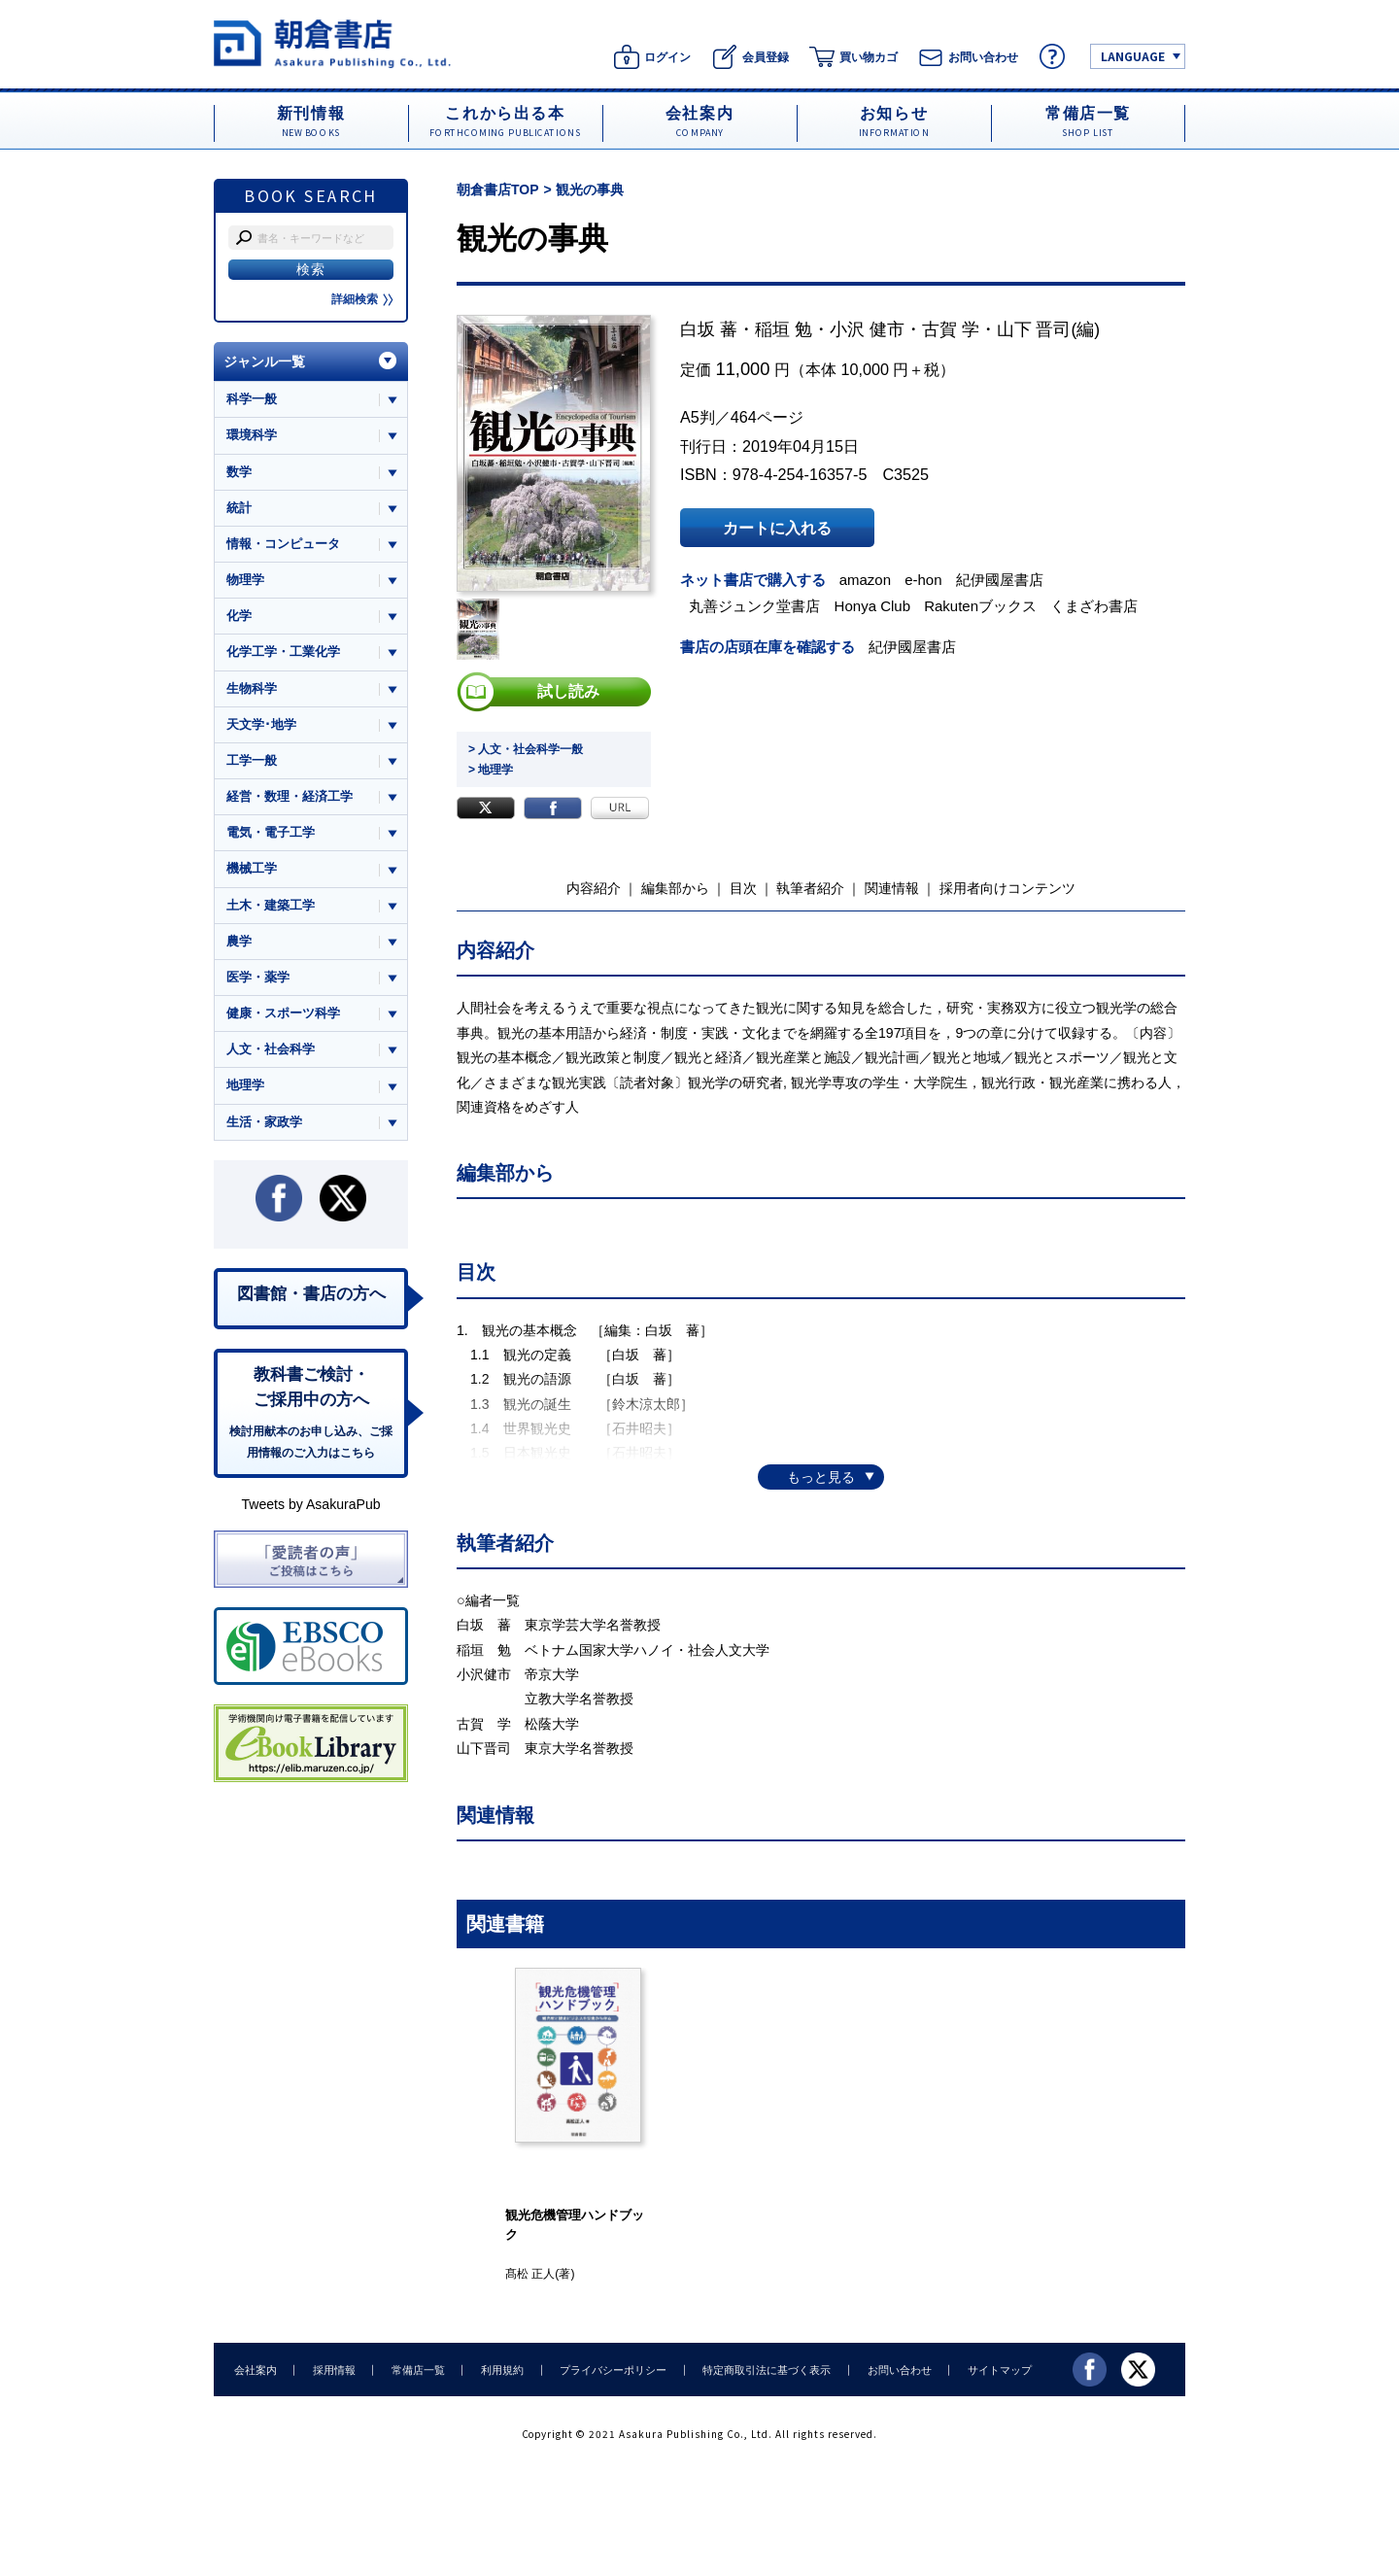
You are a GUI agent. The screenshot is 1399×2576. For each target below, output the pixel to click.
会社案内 (254, 2369)
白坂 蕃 (708, 329)
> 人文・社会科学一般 (525, 749)
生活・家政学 (264, 1123)
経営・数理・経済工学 (289, 797)
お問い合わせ (892, 2369)
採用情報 (332, 2369)
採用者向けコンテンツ (1007, 888)
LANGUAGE (1133, 56)
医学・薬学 (258, 978)
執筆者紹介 (810, 888)
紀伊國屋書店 (1000, 579)
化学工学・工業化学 (283, 652)
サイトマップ (992, 2369)
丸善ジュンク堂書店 (755, 606)
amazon (865, 579)
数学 (239, 471)
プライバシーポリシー (608, 2369)
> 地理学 (490, 769)
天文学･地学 (261, 724)
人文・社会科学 (270, 1051)
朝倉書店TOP (498, 189)
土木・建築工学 (270, 906)
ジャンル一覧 (264, 361)
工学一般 (251, 761)
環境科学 (251, 435)
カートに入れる (777, 527)
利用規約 (498, 2369)
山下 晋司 (1034, 329)
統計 (239, 507)
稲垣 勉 (783, 329)
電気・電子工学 (270, 833)
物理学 (245, 579)
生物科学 (251, 688)
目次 (743, 888)
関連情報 (892, 888)
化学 (239, 616)
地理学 (245, 1087)
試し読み (568, 692)
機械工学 (251, 869)
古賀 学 (950, 329)
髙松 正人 (530, 2274)
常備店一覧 (415, 2369)
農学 (239, 942)
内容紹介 (593, 888)
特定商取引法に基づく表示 (761, 2369)
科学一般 (251, 399)
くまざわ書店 (1095, 606)
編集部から (675, 888)
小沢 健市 (867, 329)
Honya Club (873, 606)
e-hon (923, 579)
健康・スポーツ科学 (283, 1014)
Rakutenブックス (981, 606)
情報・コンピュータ (283, 543)
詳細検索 (362, 299)
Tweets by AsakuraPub (310, 1506)
